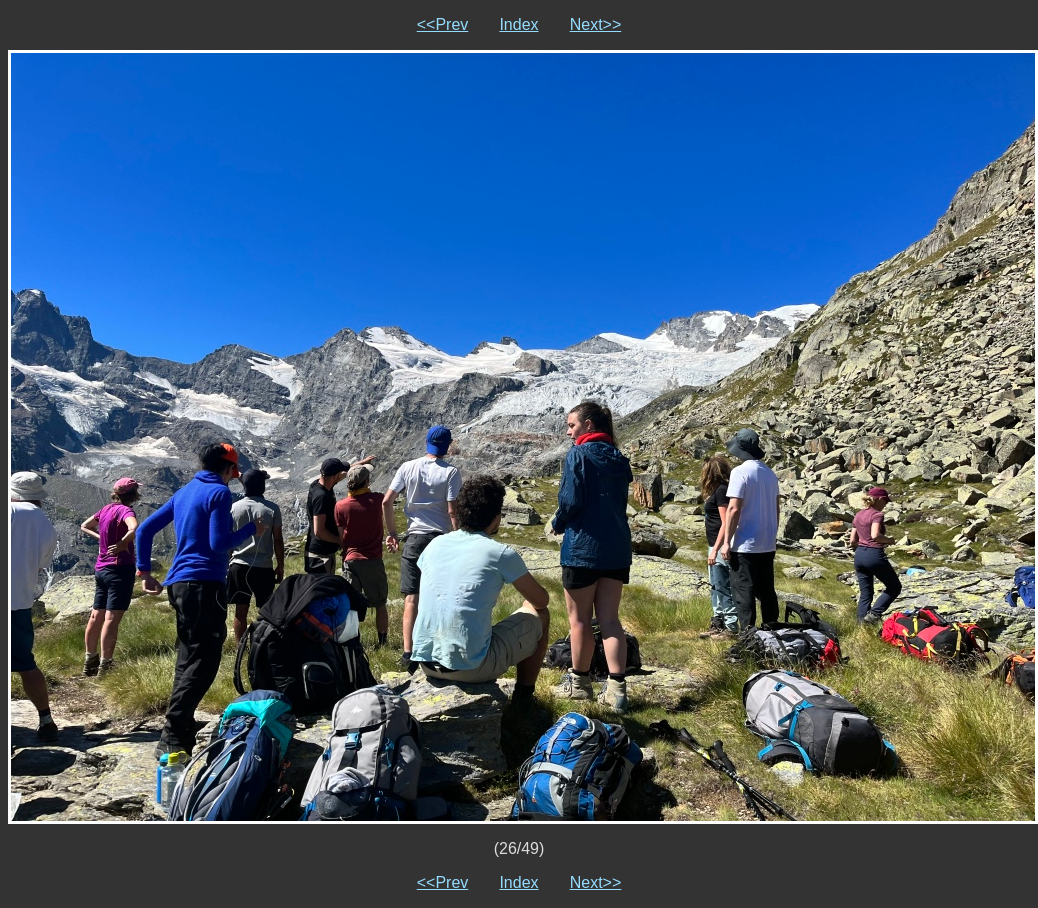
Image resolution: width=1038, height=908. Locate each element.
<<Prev (443, 24)
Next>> (596, 24)
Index (518, 24)
